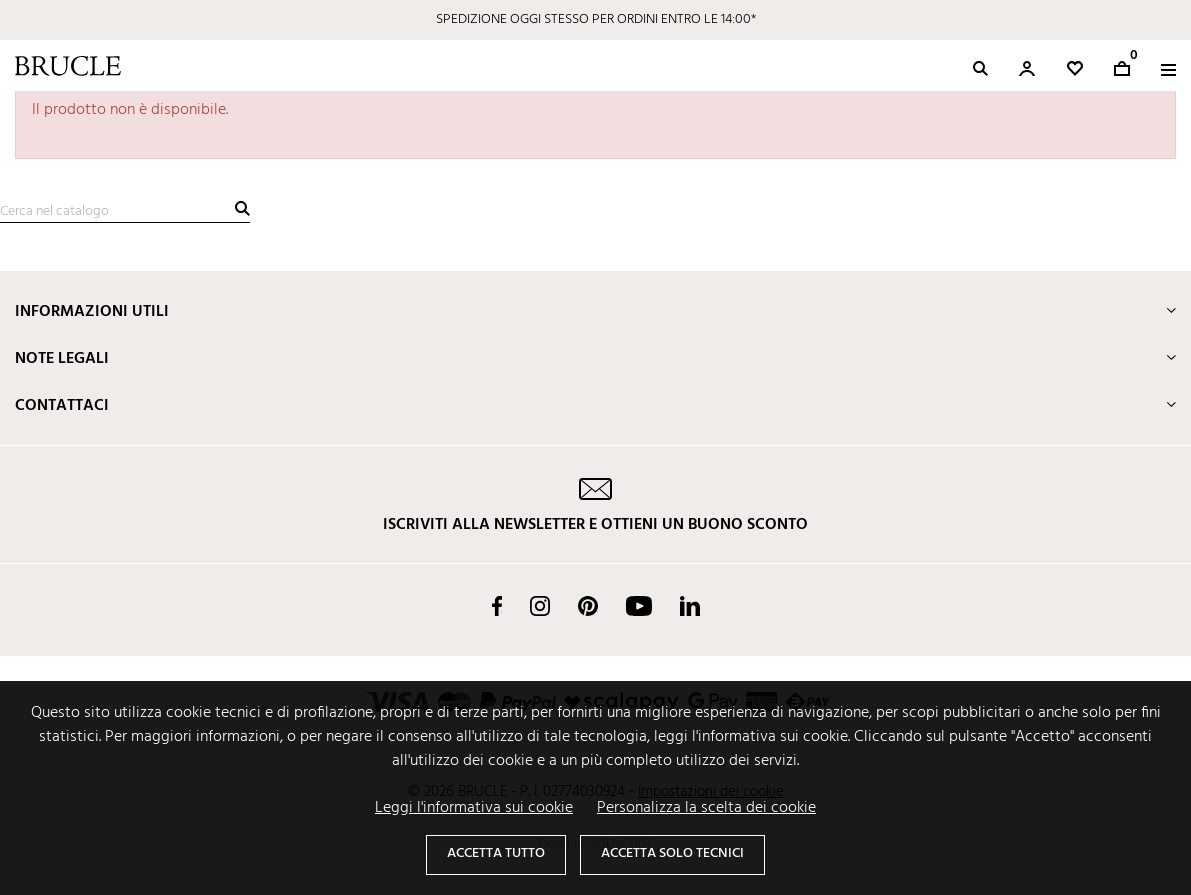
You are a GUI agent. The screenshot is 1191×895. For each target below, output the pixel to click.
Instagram (540, 606)
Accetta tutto (496, 853)
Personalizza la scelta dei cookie (706, 808)
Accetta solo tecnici (672, 853)
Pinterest (588, 606)
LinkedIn (690, 606)
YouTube (639, 606)
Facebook (497, 606)
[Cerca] (125, 212)
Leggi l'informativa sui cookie (474, 808)
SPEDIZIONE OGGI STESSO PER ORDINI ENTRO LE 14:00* (596, 19)
